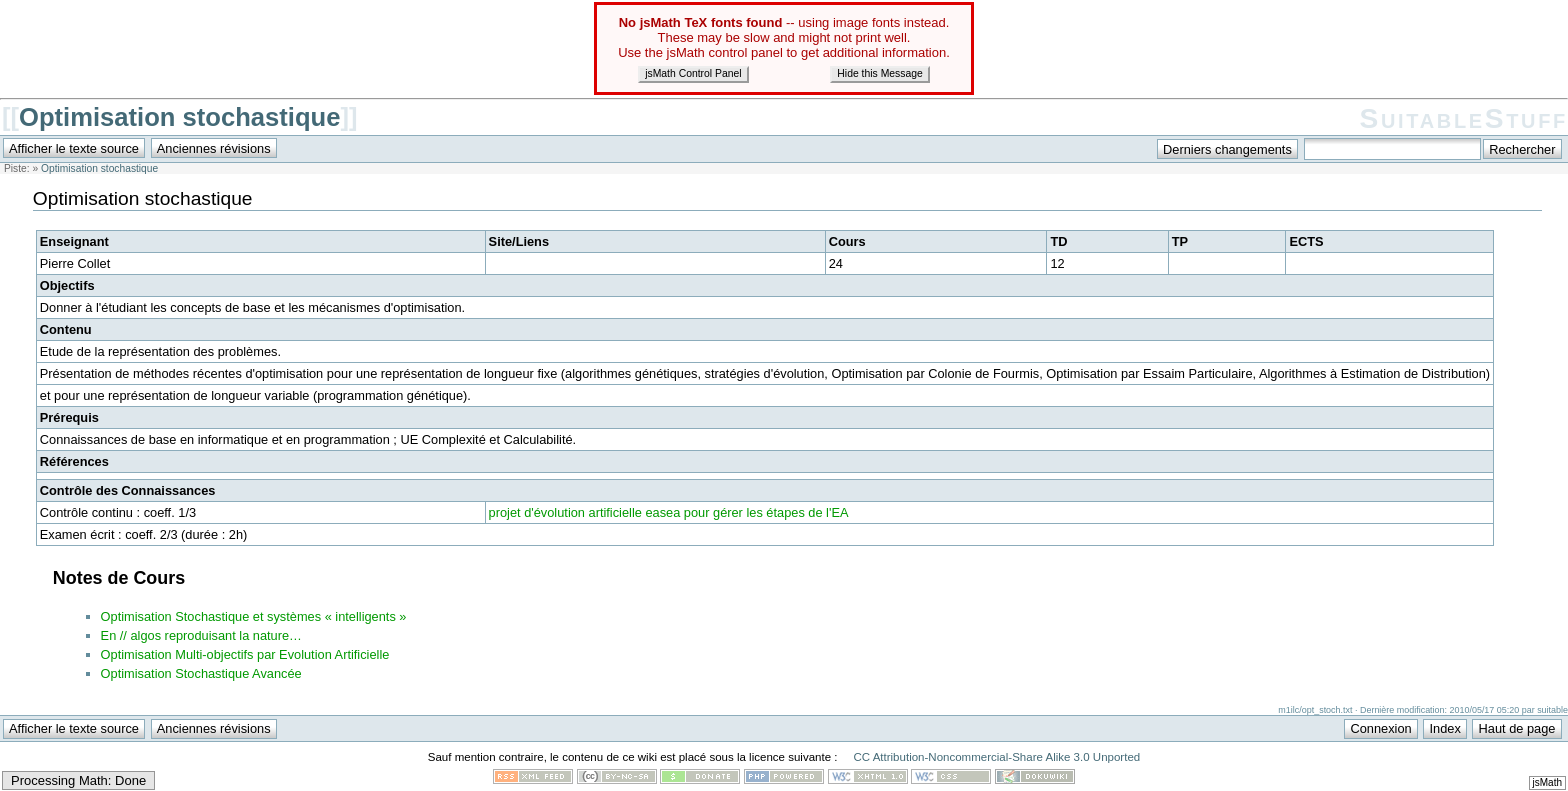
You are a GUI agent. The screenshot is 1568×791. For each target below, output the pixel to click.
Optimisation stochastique (179, 117)
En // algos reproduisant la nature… (201, 635)
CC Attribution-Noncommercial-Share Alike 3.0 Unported (996, 757)
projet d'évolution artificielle (565, 512)
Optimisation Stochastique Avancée (201, 673)
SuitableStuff (1464, 118)
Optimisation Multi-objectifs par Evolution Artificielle (245, 654)
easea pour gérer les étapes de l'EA (746, 512)
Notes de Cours (119, 578)
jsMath (1547, 782)
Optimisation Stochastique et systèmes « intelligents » (254, 616)
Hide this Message (879, 73)
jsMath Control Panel (693, 73)
